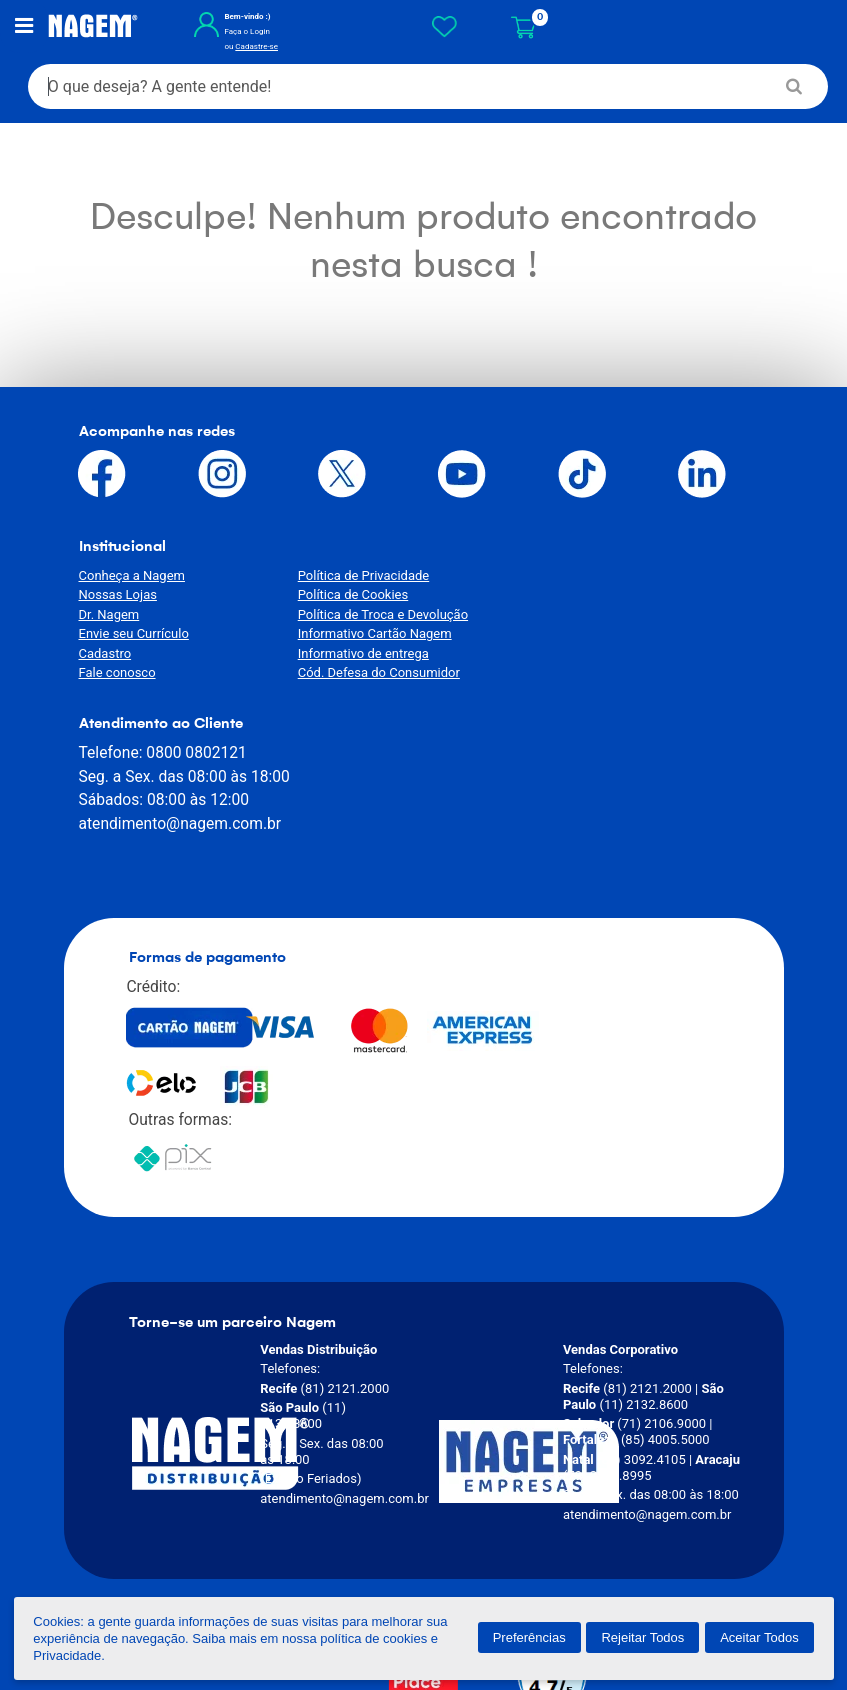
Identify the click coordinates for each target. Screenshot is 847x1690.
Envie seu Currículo (134, 634)
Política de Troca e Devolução (374, 615)
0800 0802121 (616, 576)
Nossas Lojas (118, 595)
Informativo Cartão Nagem (366, 634)
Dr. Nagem (109, 615)
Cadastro (105, 654)
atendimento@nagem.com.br (600, 647)
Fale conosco (117, 673)
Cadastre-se (249, 47)
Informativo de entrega (354, 654)
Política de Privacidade (355, 576)
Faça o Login (240, 32)
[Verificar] (543, 1535)
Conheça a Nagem (132, 576)
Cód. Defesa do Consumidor (370, 673)
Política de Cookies (344, 595)
